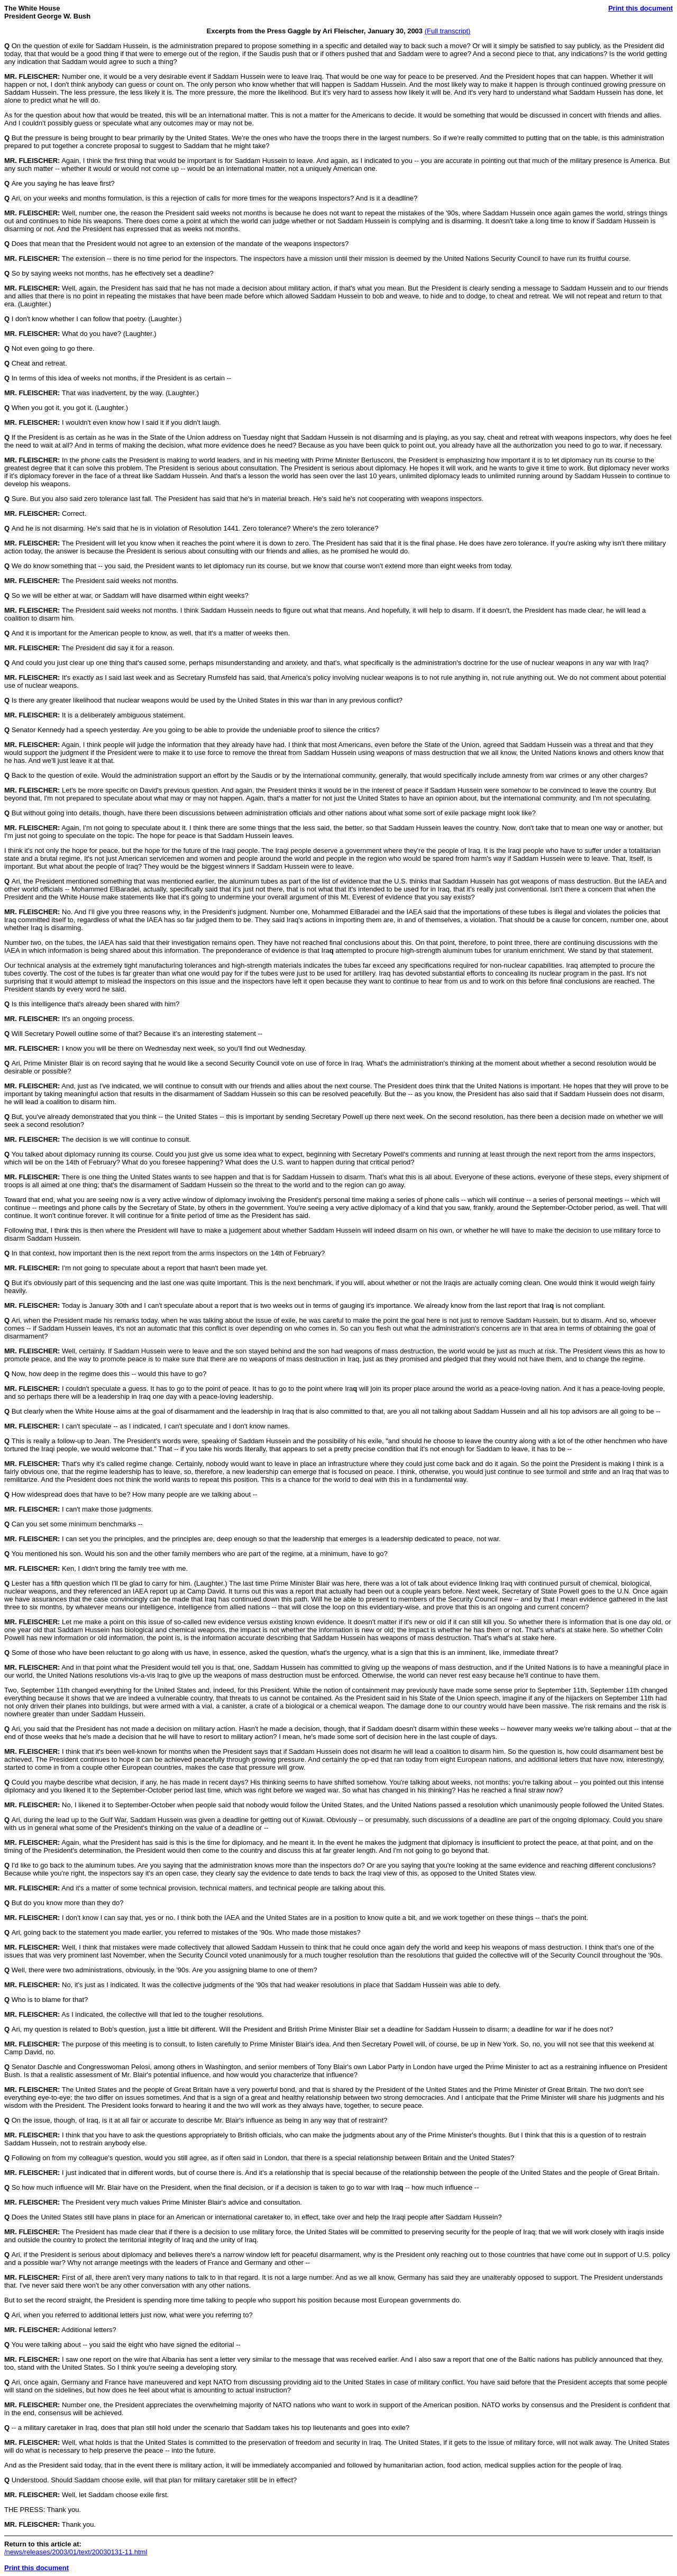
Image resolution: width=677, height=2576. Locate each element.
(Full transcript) (448, 31)
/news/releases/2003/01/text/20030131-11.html (75, 2552)
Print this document (640, 8)
